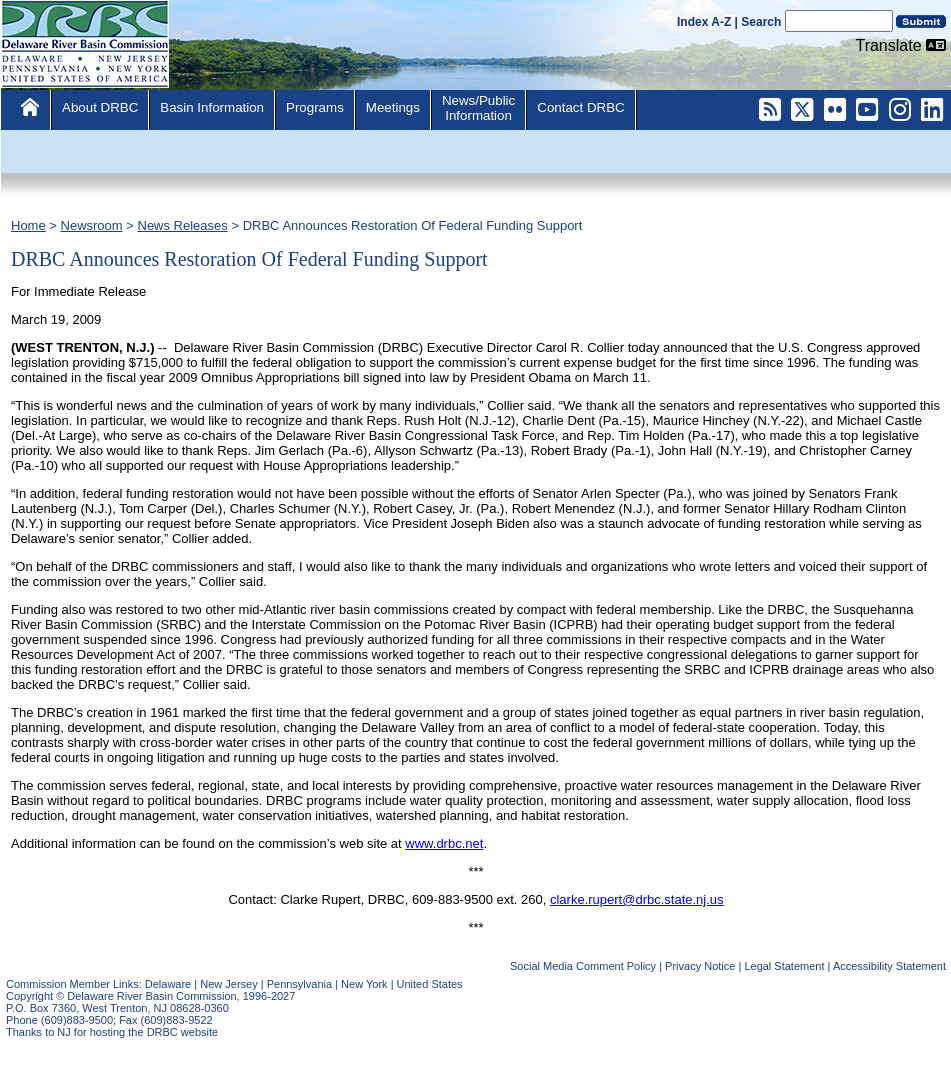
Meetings (393, 107)
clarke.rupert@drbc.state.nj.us (637, 899)
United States (430, 984)
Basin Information (212, 107)
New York (364, 984)
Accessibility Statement (889, 966)
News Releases (183, 225)
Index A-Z (704, 22)
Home (28, 225)
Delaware (168, 984)
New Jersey (228, 984)
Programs (315, 107)
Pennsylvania (299, 984)
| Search (758, 22)
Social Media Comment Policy (583, 966)
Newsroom (92, 225)
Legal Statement (784, 966)
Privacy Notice (700, 966)
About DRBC (100, 107)
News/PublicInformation (478, 108)
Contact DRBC (580, 107)
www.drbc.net (444, 843)
